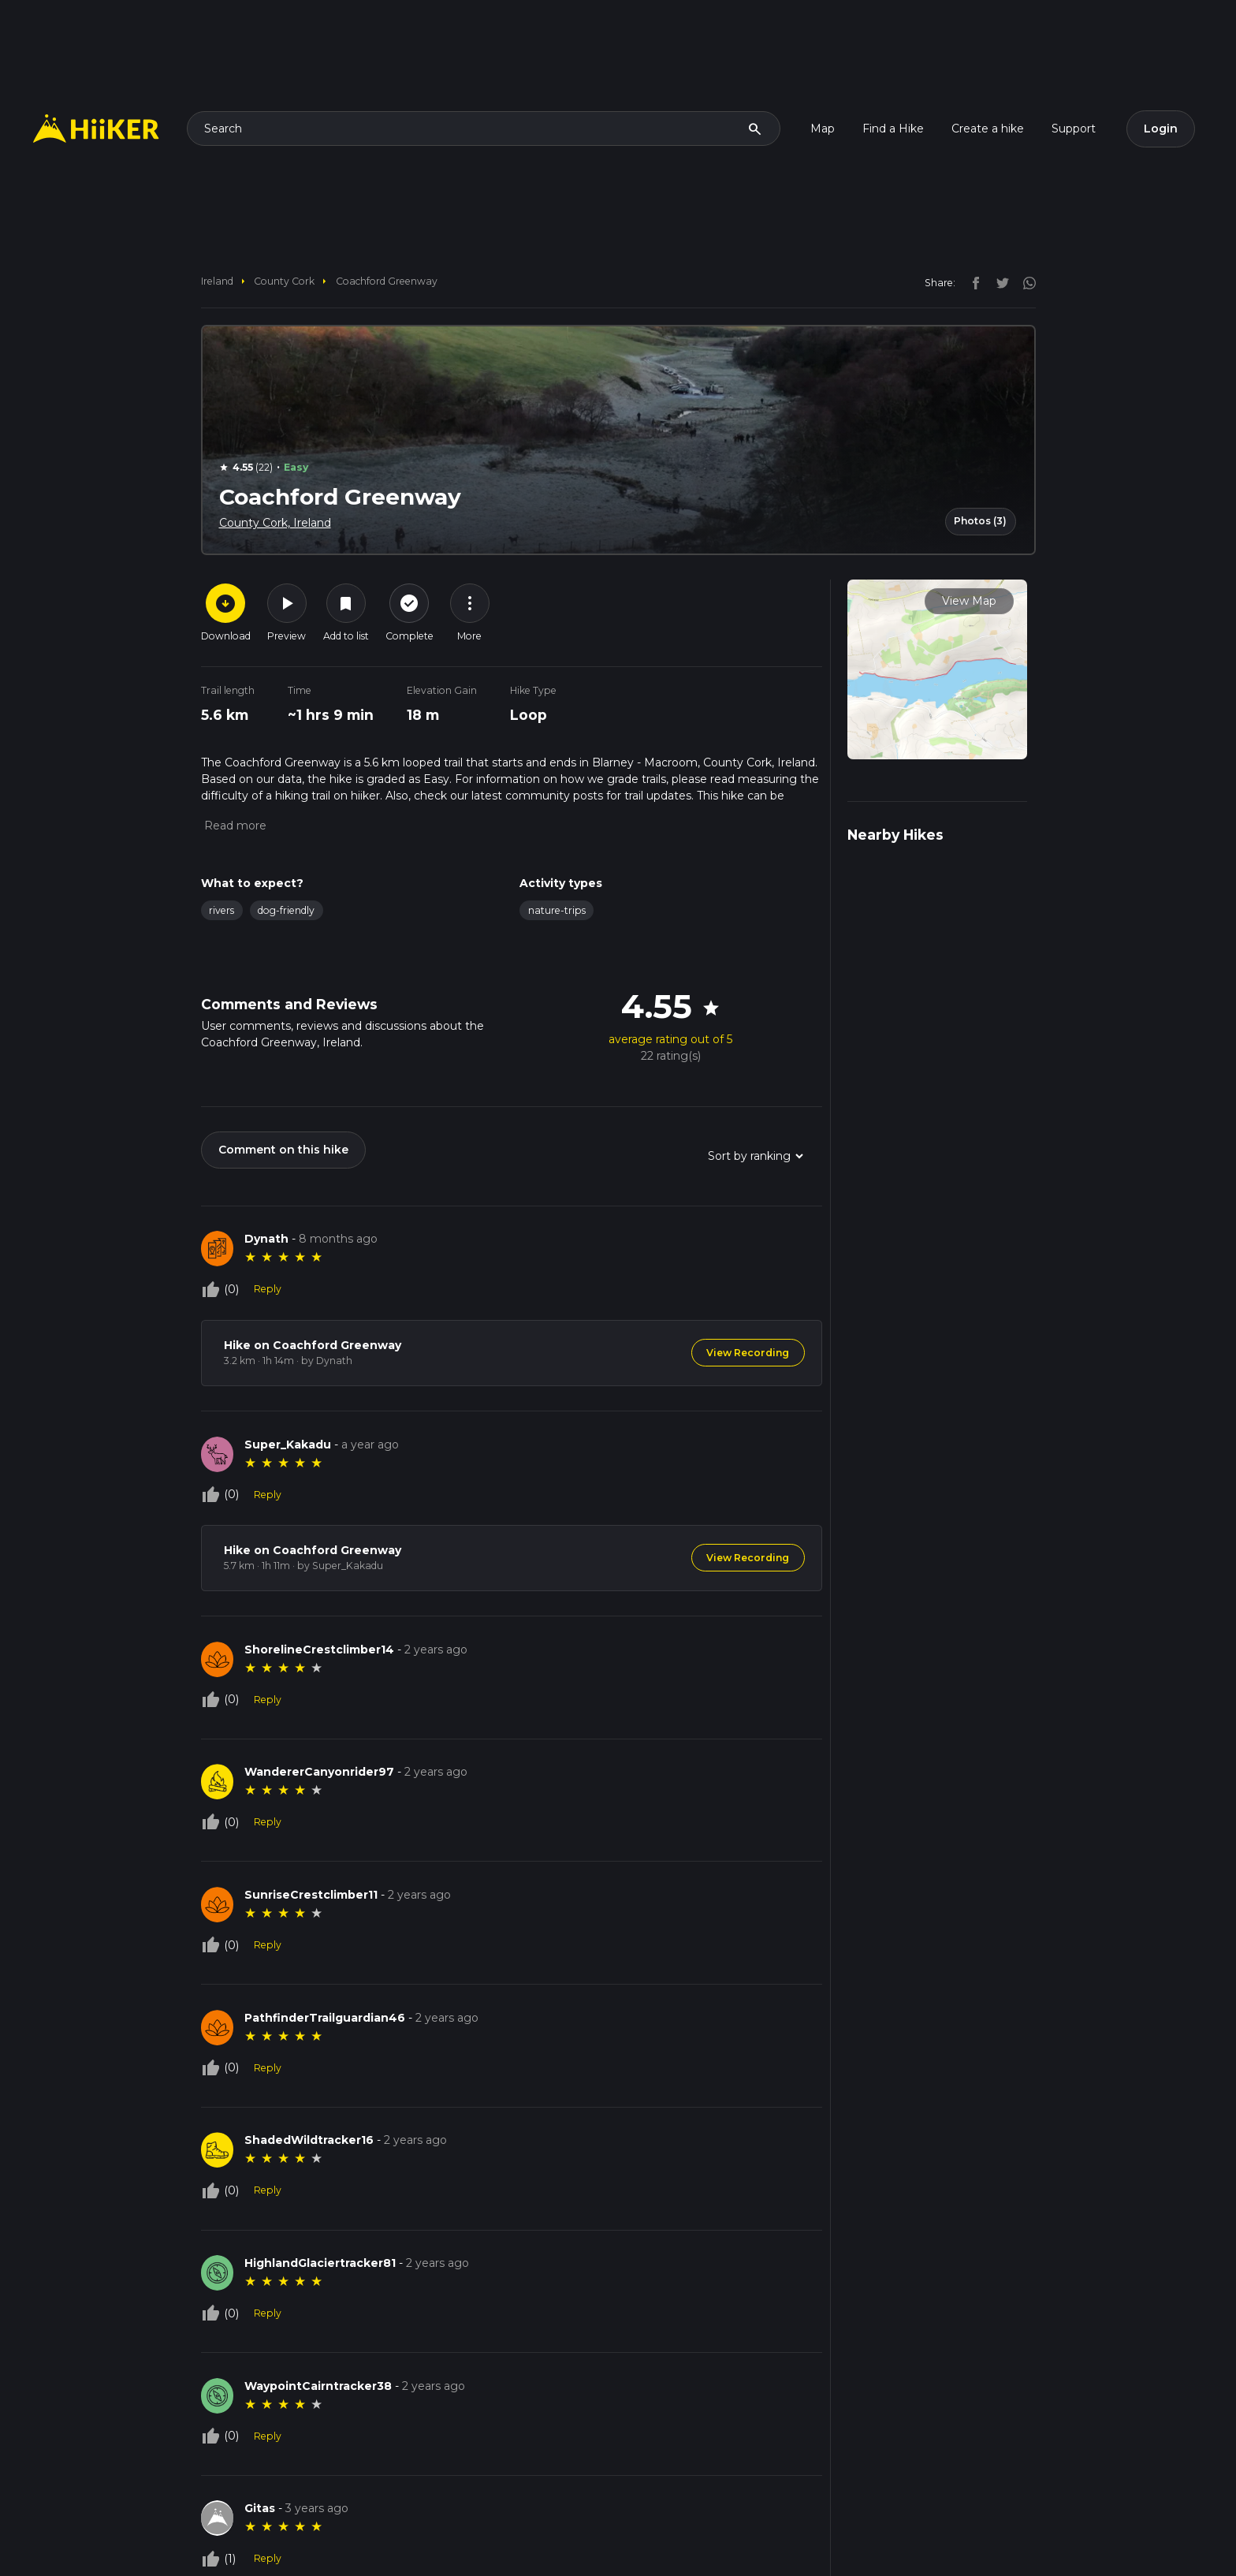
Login (1161, 128)
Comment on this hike (283, 1150)
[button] (233, 825)
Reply (267, 1289)
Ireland (217, 281)
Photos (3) (980, 521)
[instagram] (1024, 282)
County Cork (284, 281)
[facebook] (972, 282)
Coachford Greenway (386, 281)
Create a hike (987, 128)
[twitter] (998, 282)
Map (822, 128)
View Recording (747, 1353)
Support (1074, 128)
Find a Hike (893, 128)
